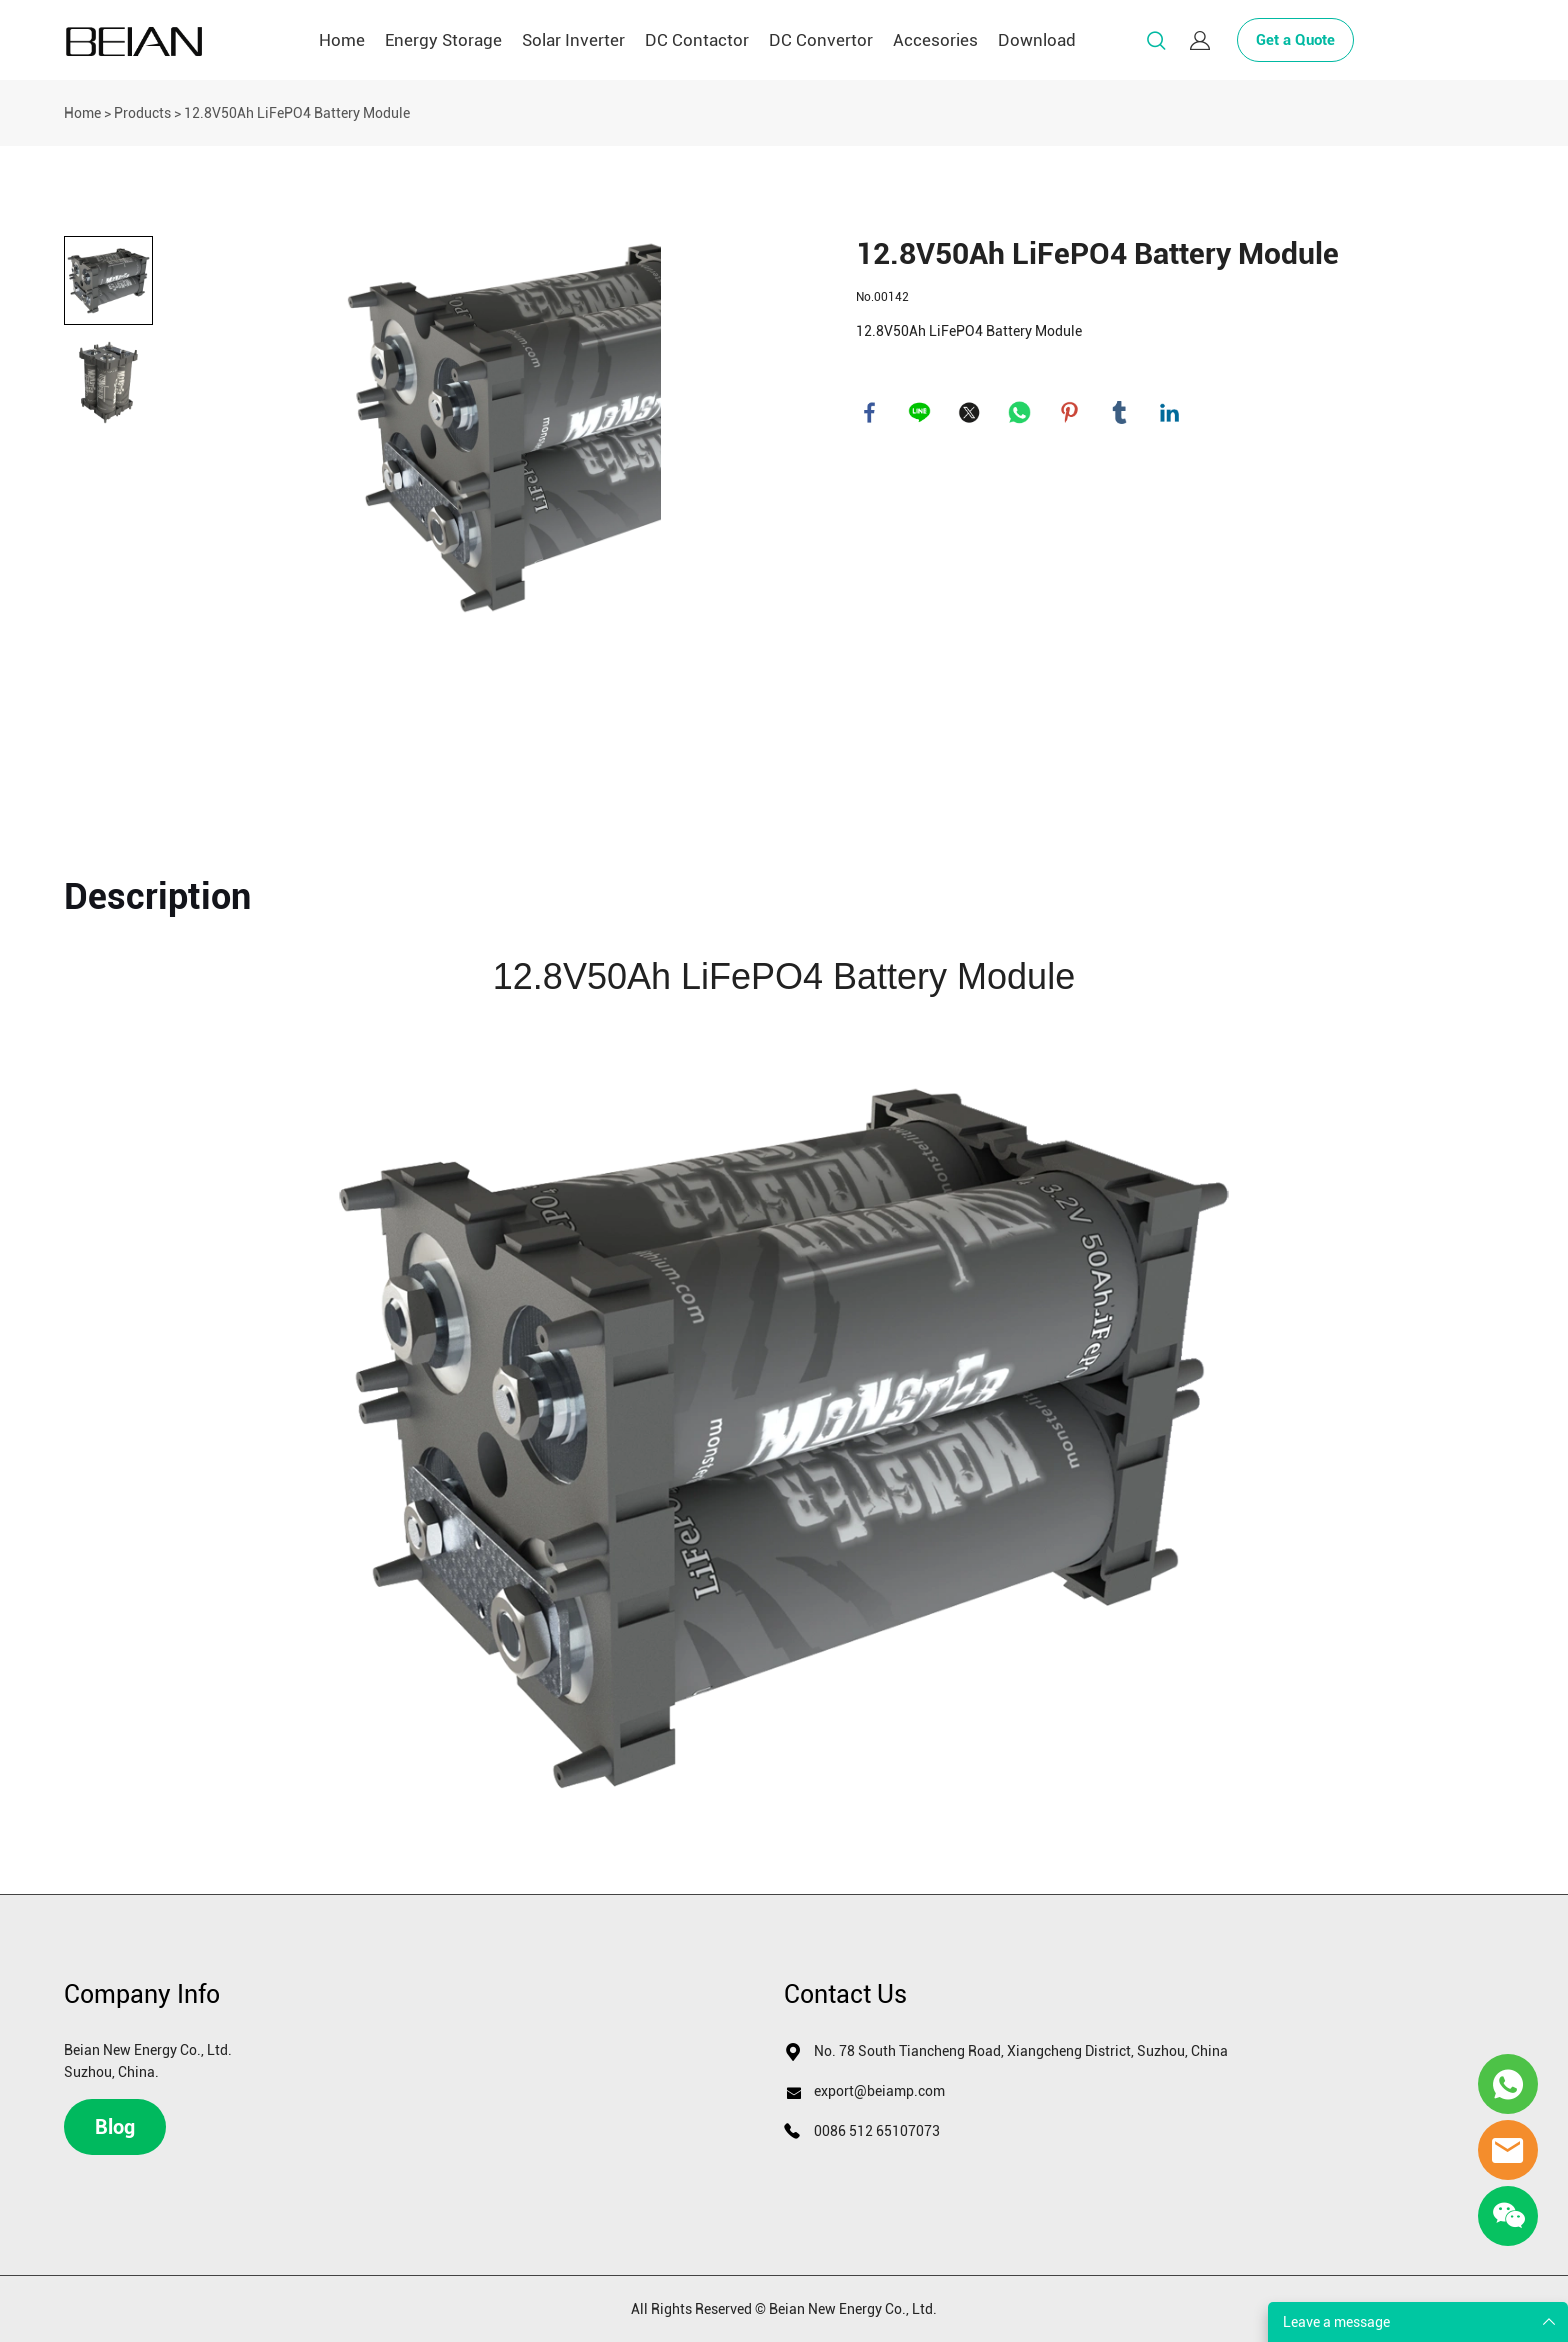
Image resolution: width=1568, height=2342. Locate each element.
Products (142, 113)
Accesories (935, 40)
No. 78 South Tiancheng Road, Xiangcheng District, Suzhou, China (1021, 2051)
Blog (115, 2127)
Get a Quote (1295, 40)
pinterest (1071, 414)
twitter (971, 414)
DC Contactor (697, 40)
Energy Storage (443, 40)
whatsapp (1021, 414)
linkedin (1171, 414)
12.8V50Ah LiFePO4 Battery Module (297, 113)
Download (1037, 40)
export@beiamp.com (879, 2091)
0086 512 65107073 (877, 2131)
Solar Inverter (573, 40)
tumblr (1121, 414)
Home (342, 40)
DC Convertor (821, 40)
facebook (871, 414)
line (921, 414)
